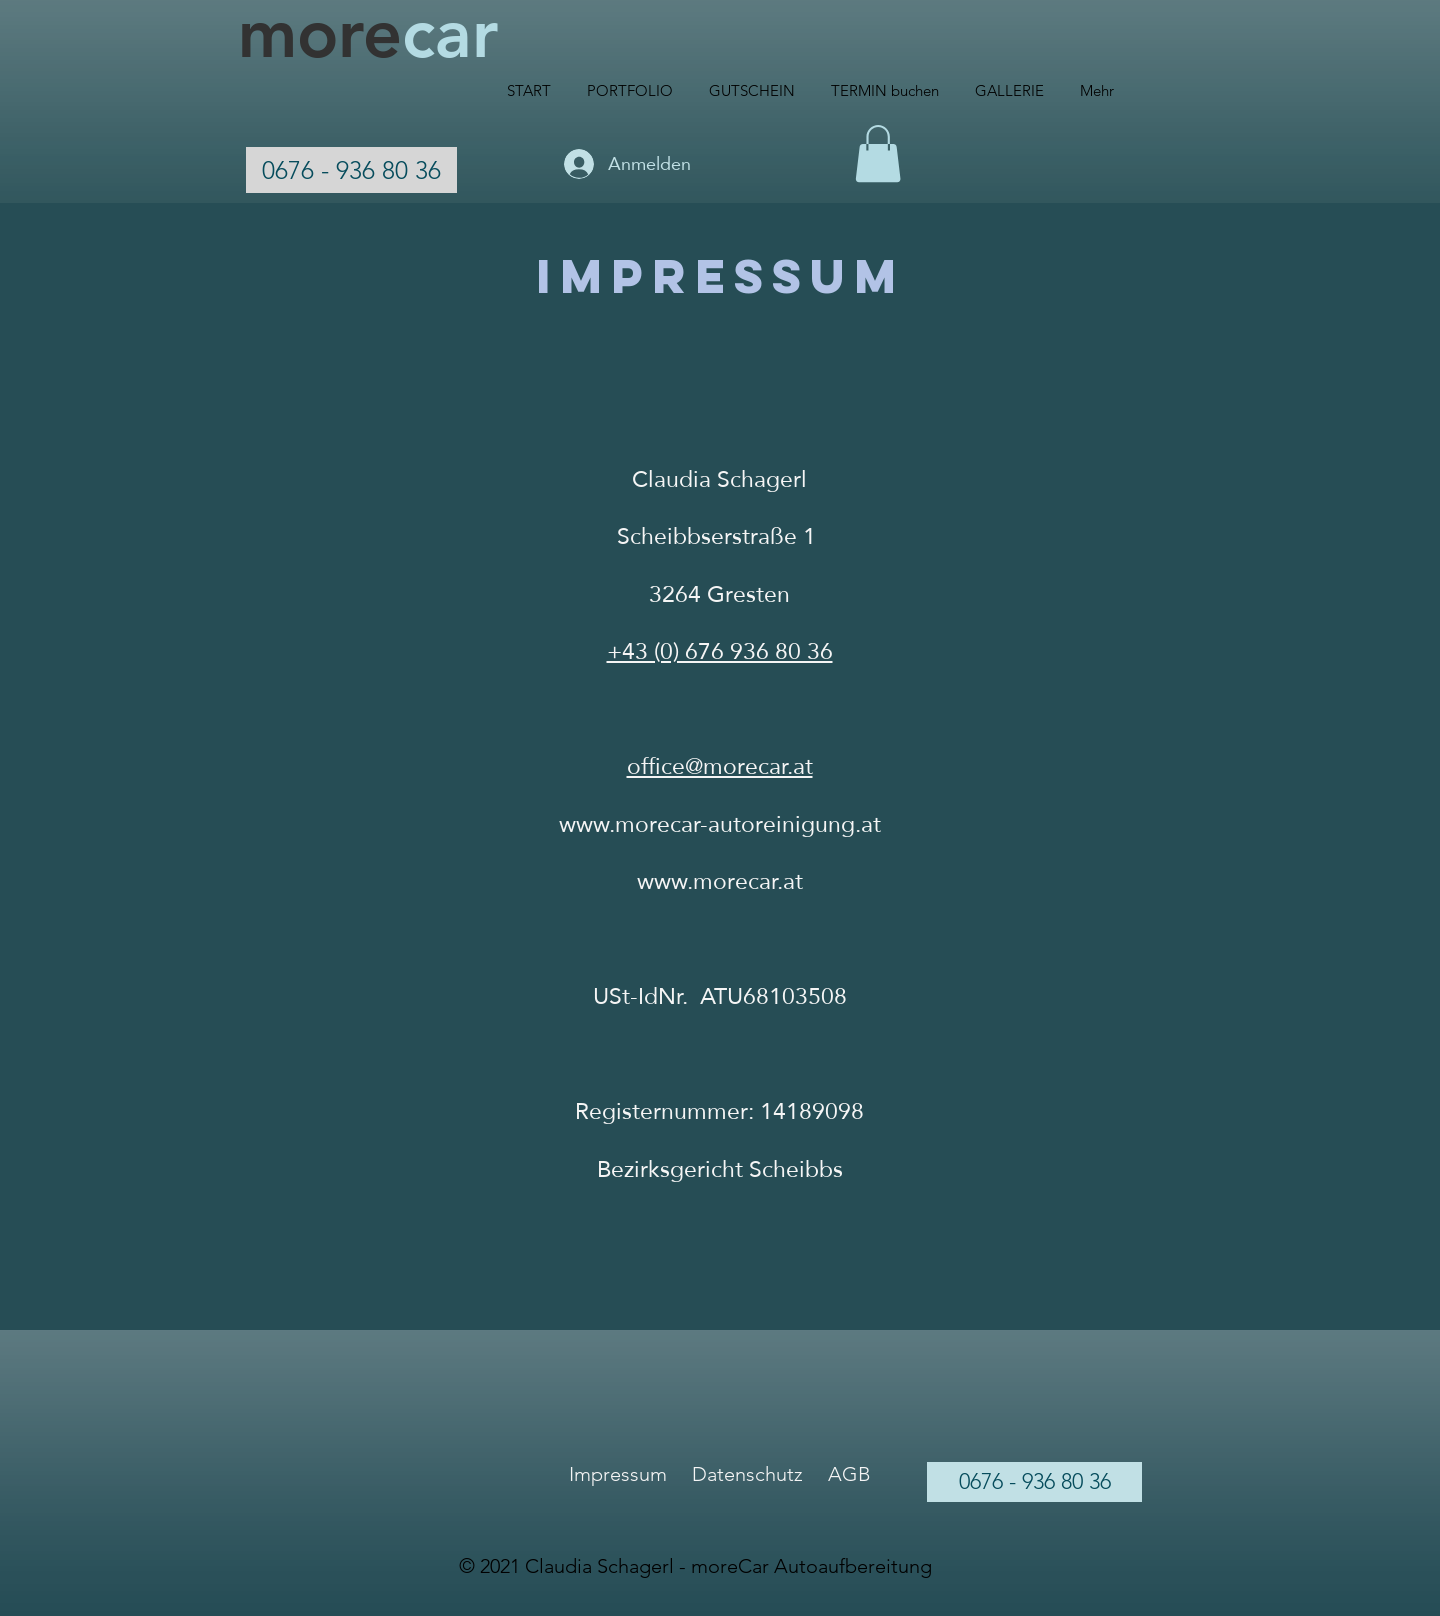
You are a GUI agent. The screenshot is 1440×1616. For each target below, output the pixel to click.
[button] (878, 153)
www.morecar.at (720, 881)
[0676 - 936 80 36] (351, 170)
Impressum (618, 1474)
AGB (849, 1474)
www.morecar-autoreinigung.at (720, 824)
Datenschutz (747, 1474)
